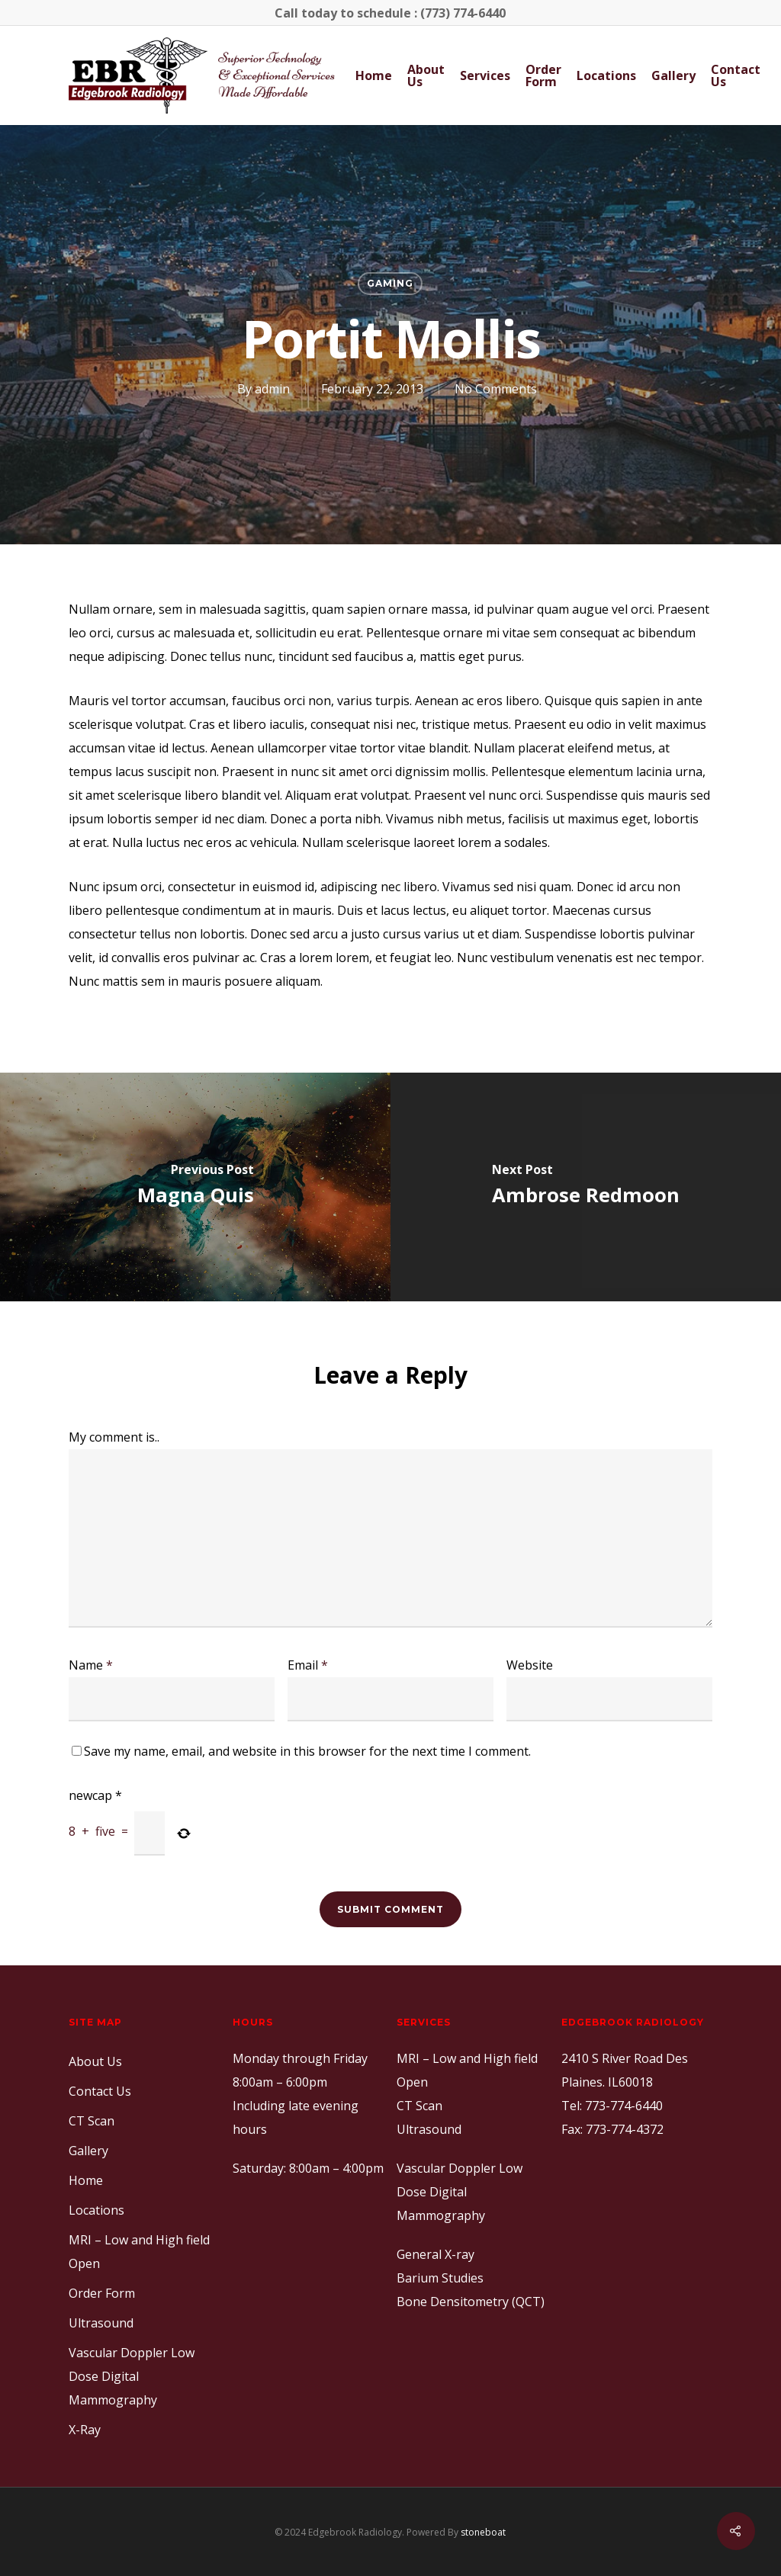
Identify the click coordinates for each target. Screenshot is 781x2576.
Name (91, 1665)
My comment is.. (114, 1437)
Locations (606, 75)
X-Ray (85, 2429)
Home (373, 75)
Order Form (543, 75)
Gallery (673, 75)
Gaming (390, 283)
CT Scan (91, 2120)
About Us (426, 75)
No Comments (496, 388)
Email (308, 1665)
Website (529, 1665)
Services (485, 75)
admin (272, 388)
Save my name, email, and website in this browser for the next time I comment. (307, 1751)
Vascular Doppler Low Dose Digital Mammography (131, 2376)
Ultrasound (101, 2323)
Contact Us (735, 75)
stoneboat (483, 2532)
